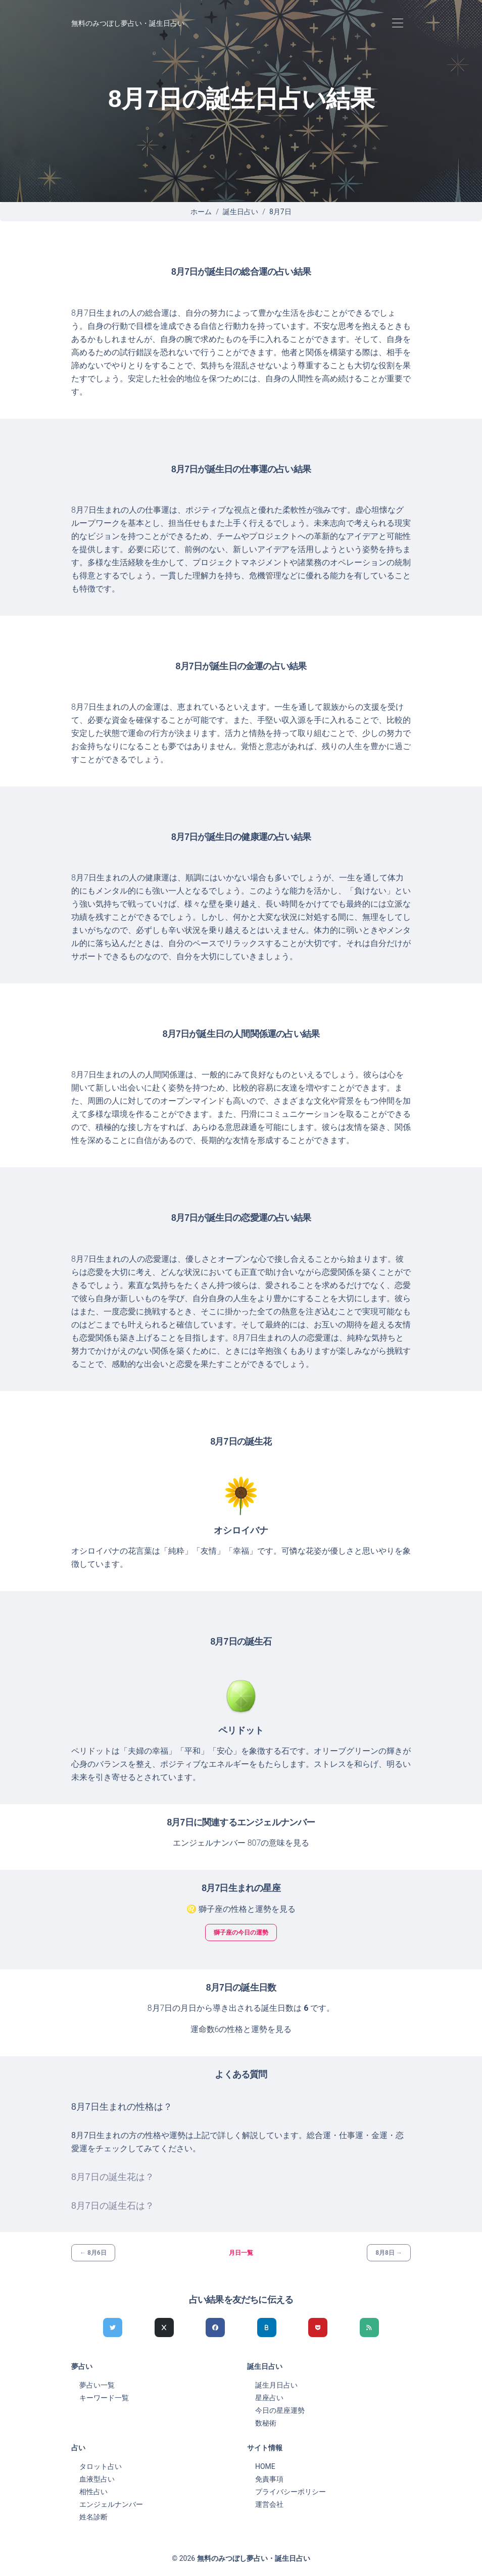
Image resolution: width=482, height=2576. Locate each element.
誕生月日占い (276, 2385)
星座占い (269, 2398)
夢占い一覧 (97, 2385)
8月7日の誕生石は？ (112, 2206)
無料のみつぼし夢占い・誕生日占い (127, 23)
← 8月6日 (93, 2252)
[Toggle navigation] (397, 23)
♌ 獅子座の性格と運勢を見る (241, 1909)
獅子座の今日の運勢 (241, 1932)
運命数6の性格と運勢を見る (241, 2029)
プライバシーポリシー (290, 2492)
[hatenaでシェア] (266, 2327)
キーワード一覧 (104, 2398)
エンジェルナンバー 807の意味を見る (241, 1843)
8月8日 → (388, 2252)
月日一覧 (241, 2252)
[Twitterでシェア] (112, 2327)
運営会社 (269, 2504)
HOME (265, 2466)
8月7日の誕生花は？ (112, 2177)
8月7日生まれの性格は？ (121, 2107)
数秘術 (265, 2423)
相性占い (93, 2492)
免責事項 (269, 2479)
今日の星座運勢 (280, 2410)
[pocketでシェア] (317, 2327)
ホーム (201, 212)
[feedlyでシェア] (369, 2327)
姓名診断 (93, 2517)
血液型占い (97, 2479)
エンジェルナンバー (111, 2504)
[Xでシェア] (164, 2327)
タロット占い (100, 2466)
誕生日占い (240, 212)
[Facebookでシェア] (215, 2327)
